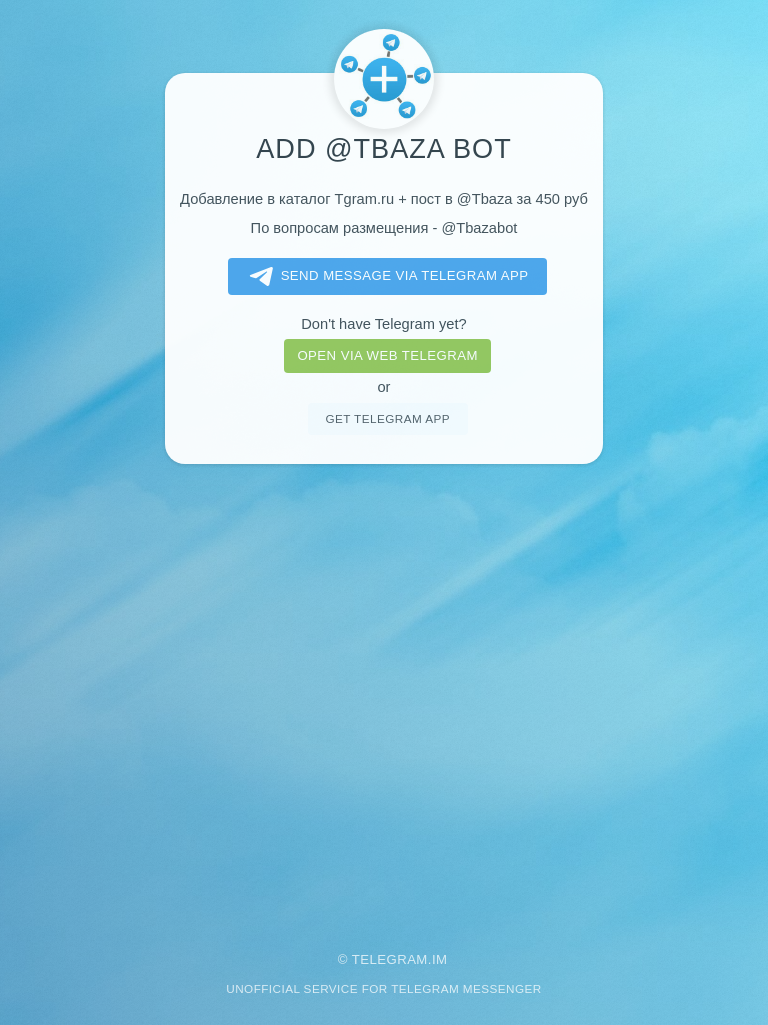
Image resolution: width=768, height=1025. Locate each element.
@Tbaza (384, 148)
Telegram (390, 959)
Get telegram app (387, 418)
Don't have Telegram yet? (383, 324)
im (440, 959)
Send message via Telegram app (385, 277)
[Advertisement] (384, 694)
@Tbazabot (479, 228)
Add (290, 148)
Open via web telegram (387, 355)
